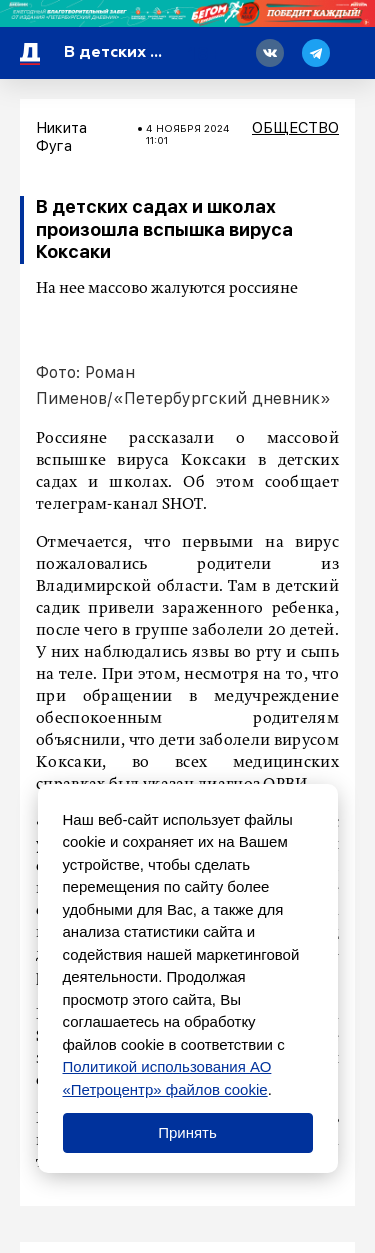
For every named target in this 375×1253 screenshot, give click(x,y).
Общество (295, 128)
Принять (187, 1132)
